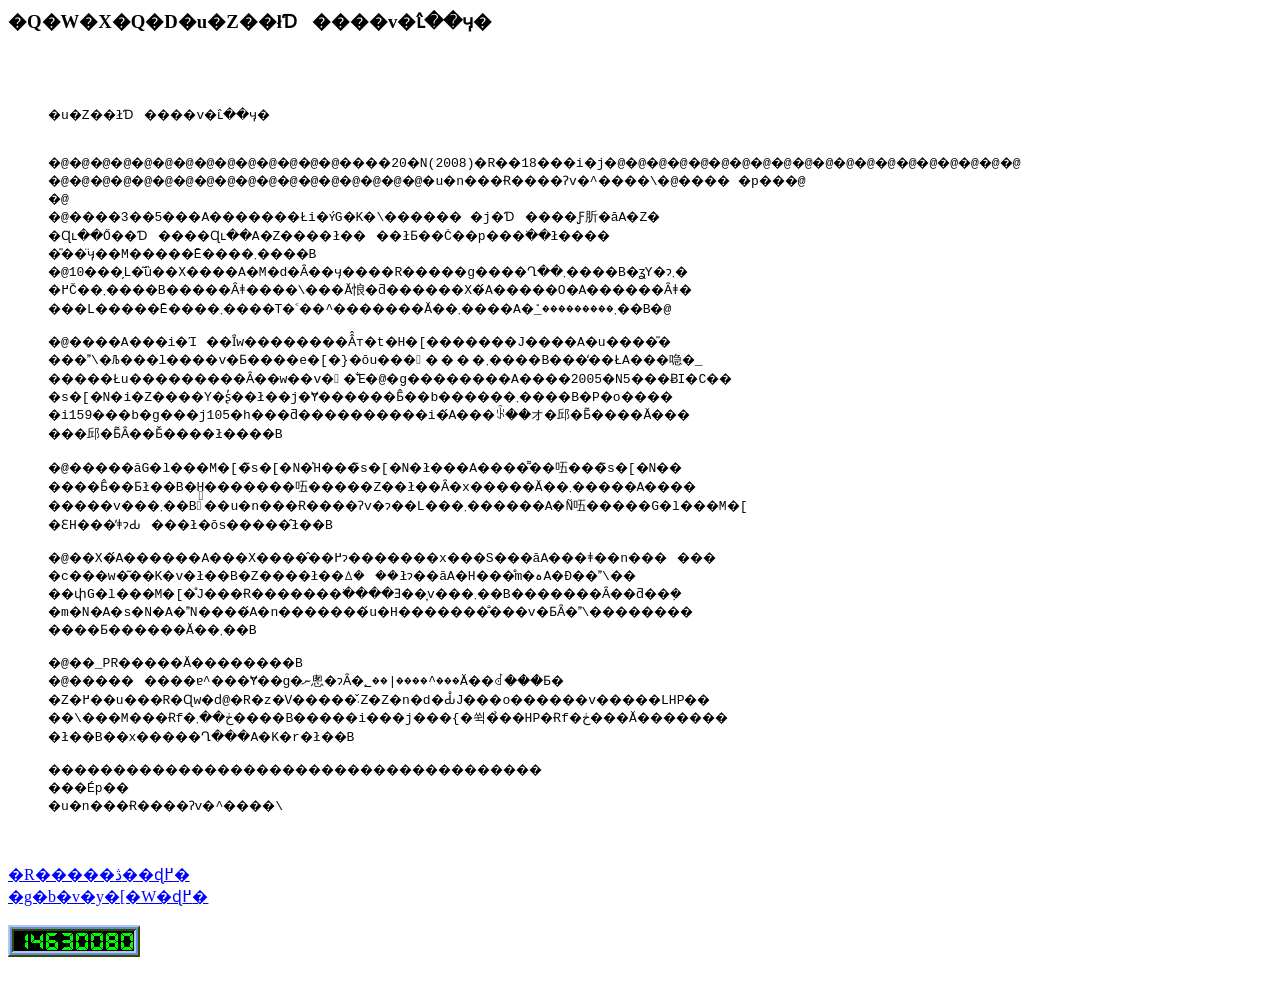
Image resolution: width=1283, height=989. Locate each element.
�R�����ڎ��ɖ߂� (99, 898)
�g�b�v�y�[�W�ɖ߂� (108, 920)
